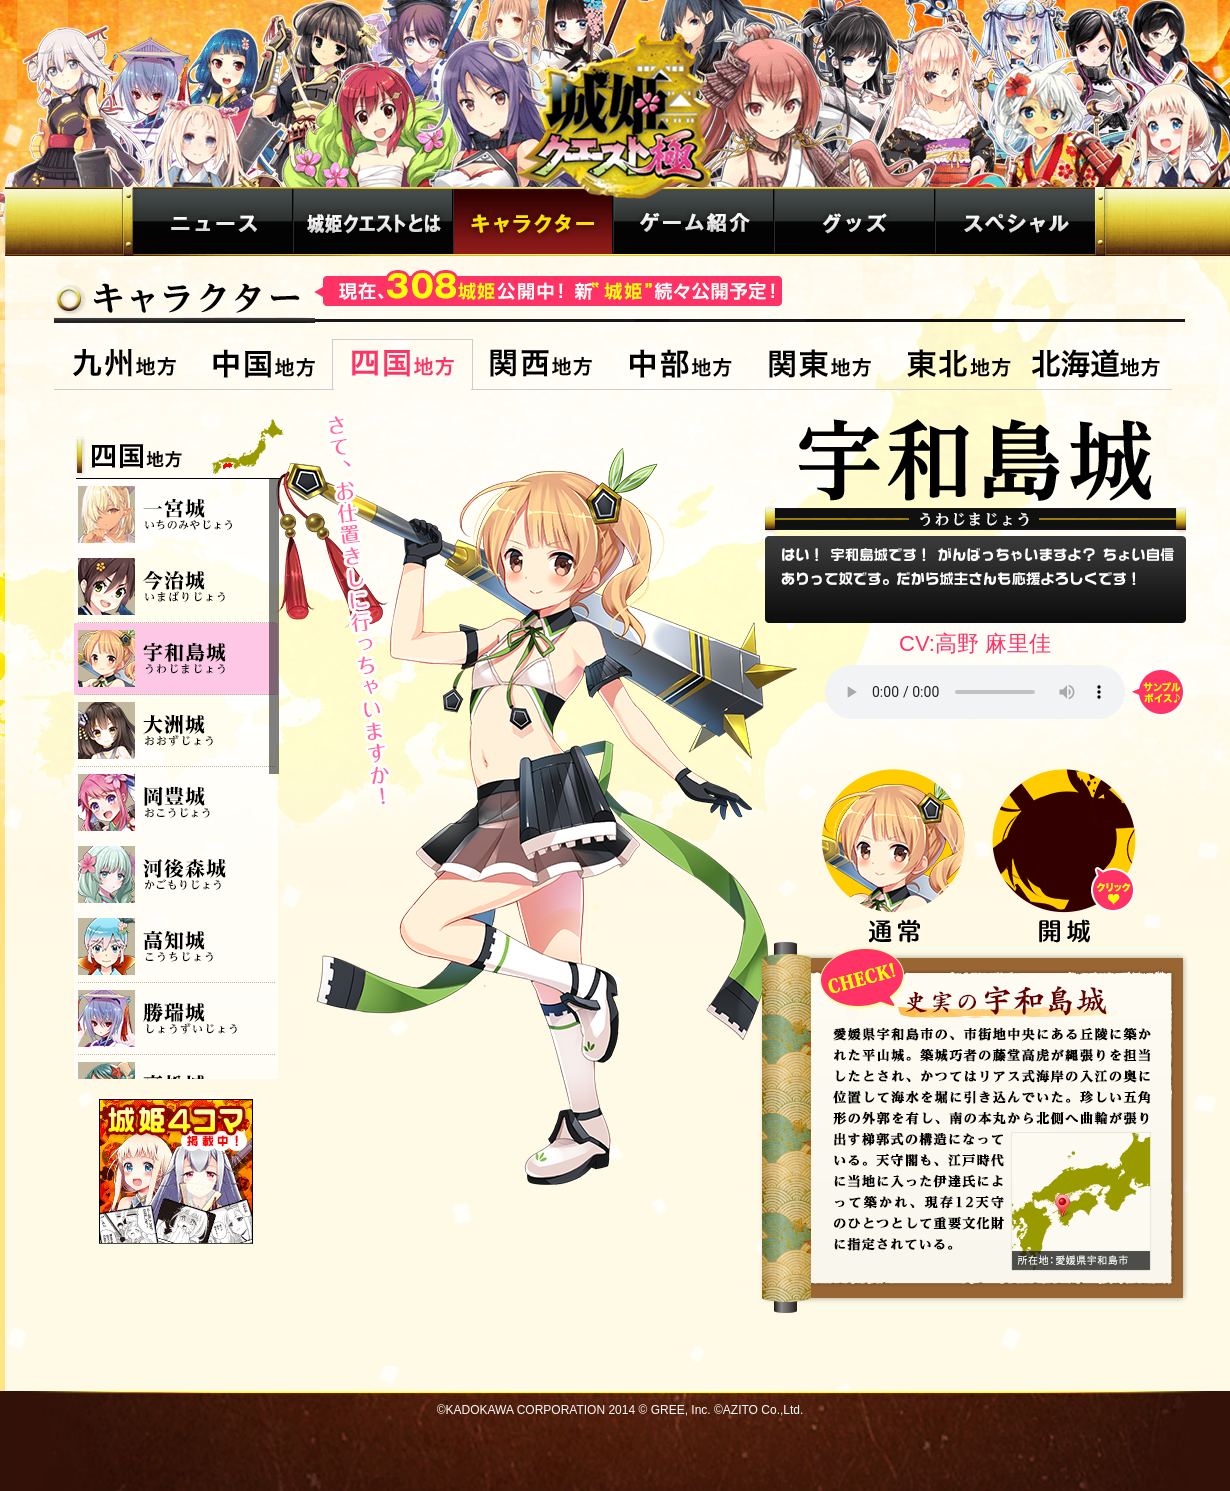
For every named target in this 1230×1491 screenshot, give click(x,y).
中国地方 (263, 364)
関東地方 (819, 364)
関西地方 (541, 364)
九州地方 (124, 364)
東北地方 (958, 364)
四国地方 (402, 364)
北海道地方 (1099, 364)
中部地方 (680, 364)
